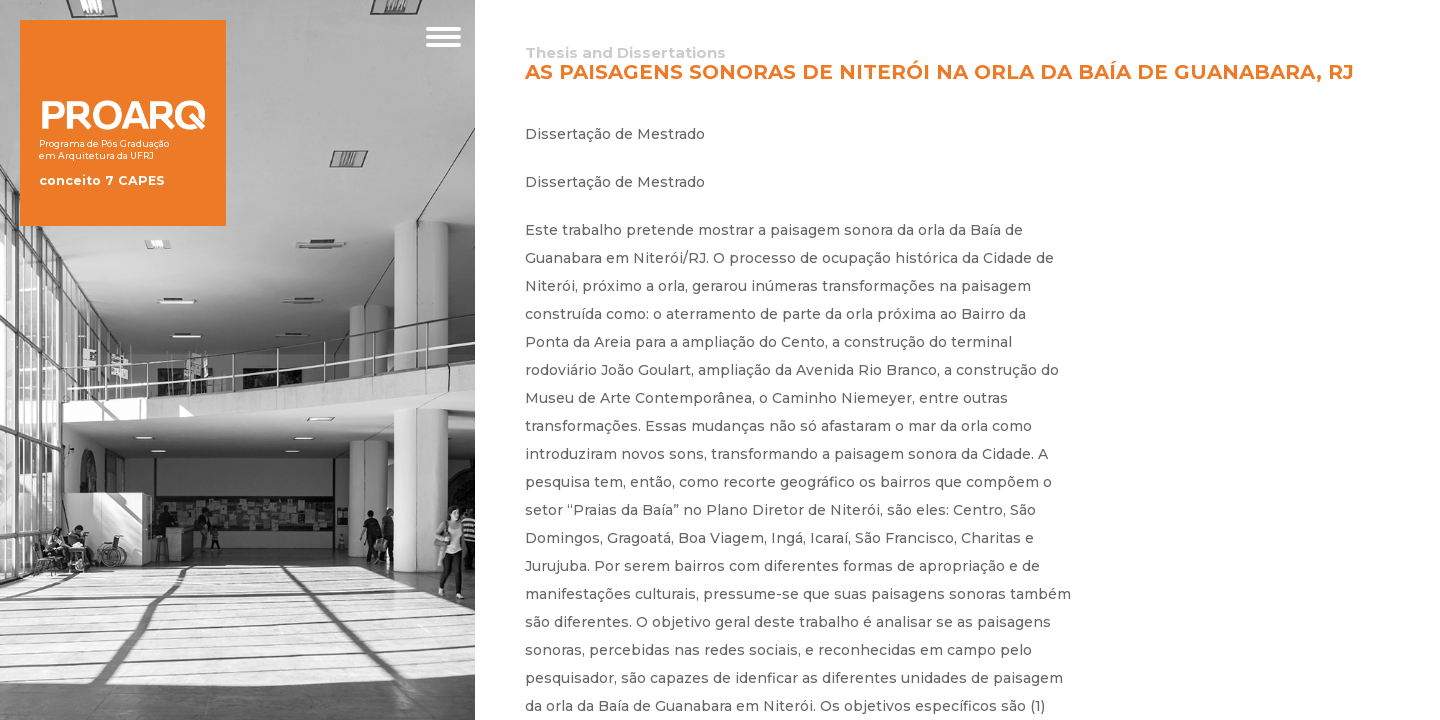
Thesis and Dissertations (625, 52)
